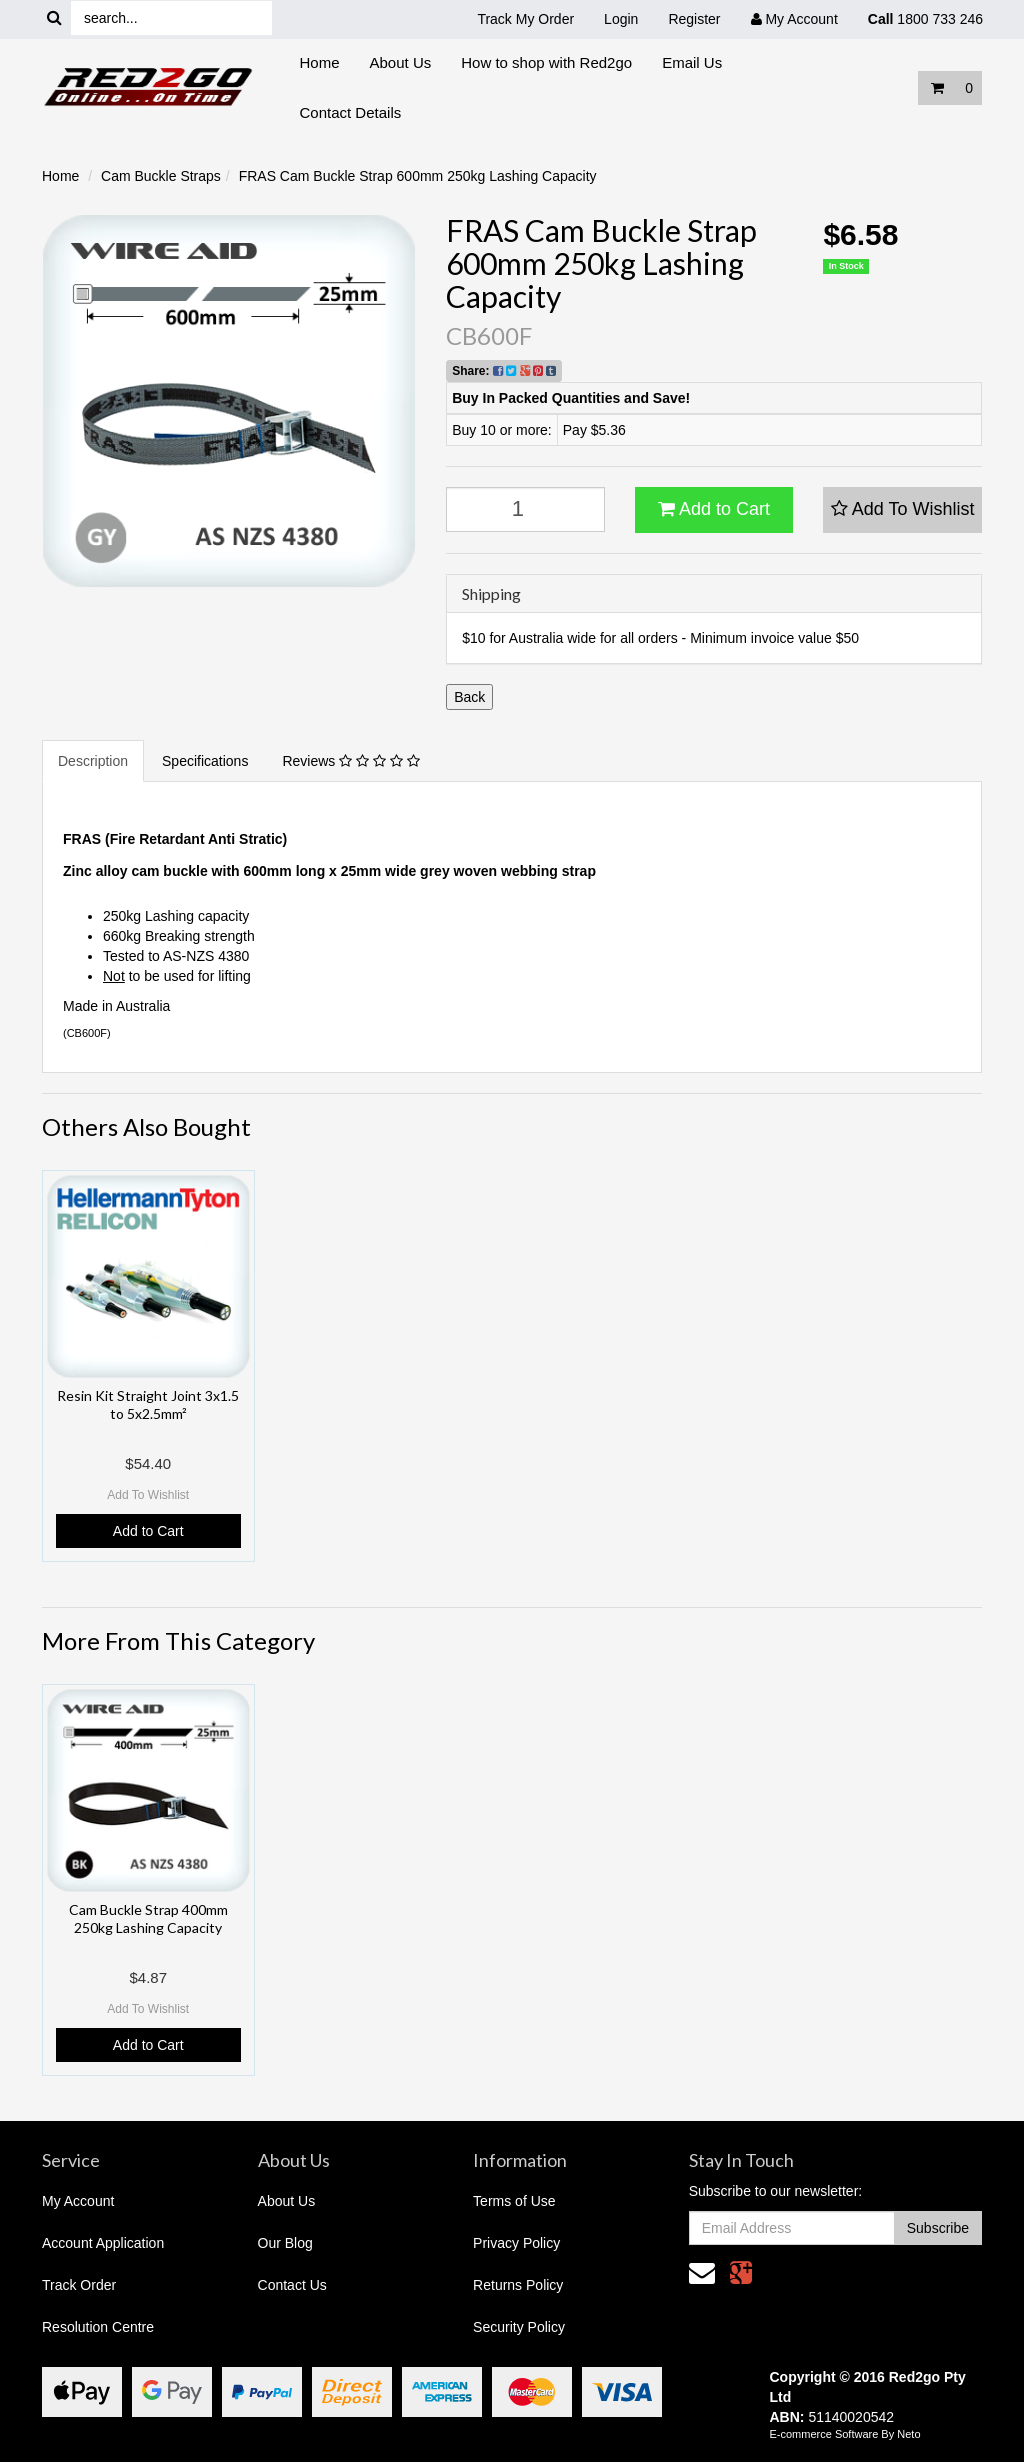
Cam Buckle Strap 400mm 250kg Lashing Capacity (148, 1918)
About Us (401, 62)
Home (320, 62)
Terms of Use (514, 2201)
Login (621, 19)
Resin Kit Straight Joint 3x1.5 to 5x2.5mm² (148, 1404)
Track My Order (525, 19)
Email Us (692, 62)
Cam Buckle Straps (161, 176)
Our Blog (285, 2243)
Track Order (79, 2285)
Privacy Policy (516, 2243)
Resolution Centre (98, 2327)
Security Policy (519, 2327)
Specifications (205, 761)
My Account (78, 2201)
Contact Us (292, 2285)
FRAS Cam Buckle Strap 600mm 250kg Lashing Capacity (418, 176)
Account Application (103, 2243)
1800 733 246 (925, 19)
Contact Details (351, 112)
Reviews (350, 761)
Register (694, 19)
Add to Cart (714, 509)
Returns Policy (518, 2285)
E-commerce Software (824, 2434)
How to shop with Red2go (546, 62)
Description (93, 761)
